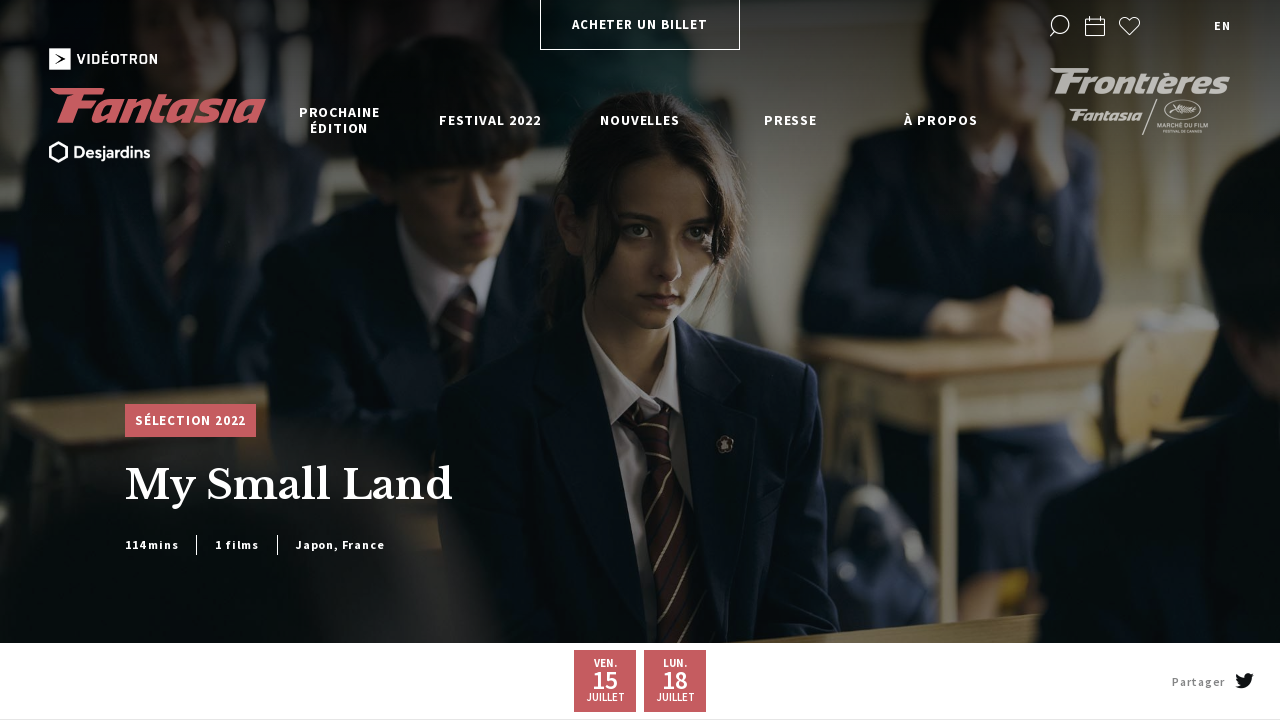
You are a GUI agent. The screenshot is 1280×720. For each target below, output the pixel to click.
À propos (940, 120)
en (1222, 25)
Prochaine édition (339, 120)
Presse (790, 120)
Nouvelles (640, 120)
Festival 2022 (490, 120)
